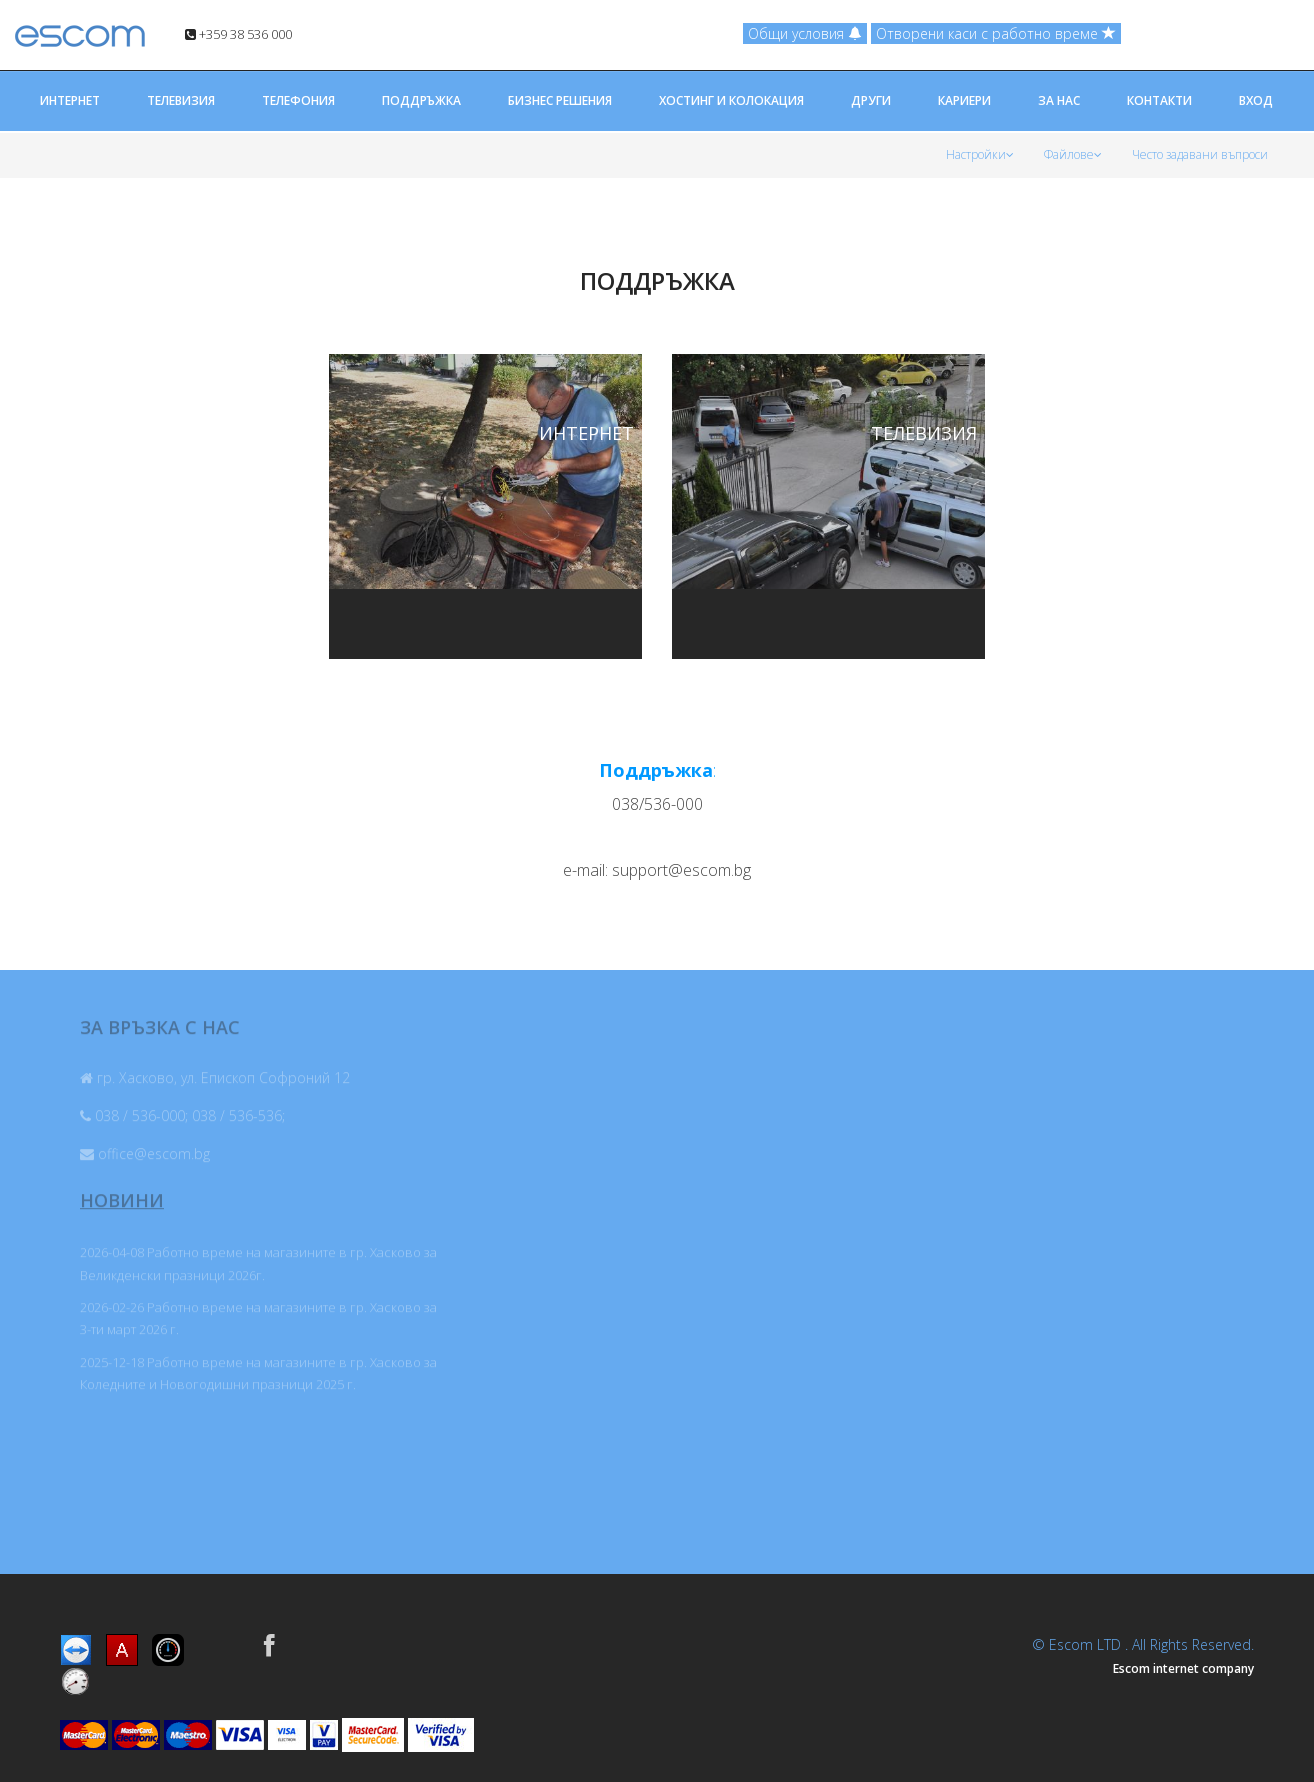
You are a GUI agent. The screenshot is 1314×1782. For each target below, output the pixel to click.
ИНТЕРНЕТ (70, 100)
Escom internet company (1183, 1668)
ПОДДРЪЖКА (421, 100)
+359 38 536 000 (238, 34)
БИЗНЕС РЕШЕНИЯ (560, 100)
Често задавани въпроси (1200, 154)
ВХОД (1256, 100)
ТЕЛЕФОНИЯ (298, 100)
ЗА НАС (1059, 100)
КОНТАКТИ (1159, 100)
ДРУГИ (871, 100)
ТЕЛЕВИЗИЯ (181, 100)
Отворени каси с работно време (996, 33)
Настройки (980, 154)
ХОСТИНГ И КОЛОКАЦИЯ (731, 100)
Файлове (1073, 154)
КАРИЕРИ (964, 100)
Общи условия (805, 33)
